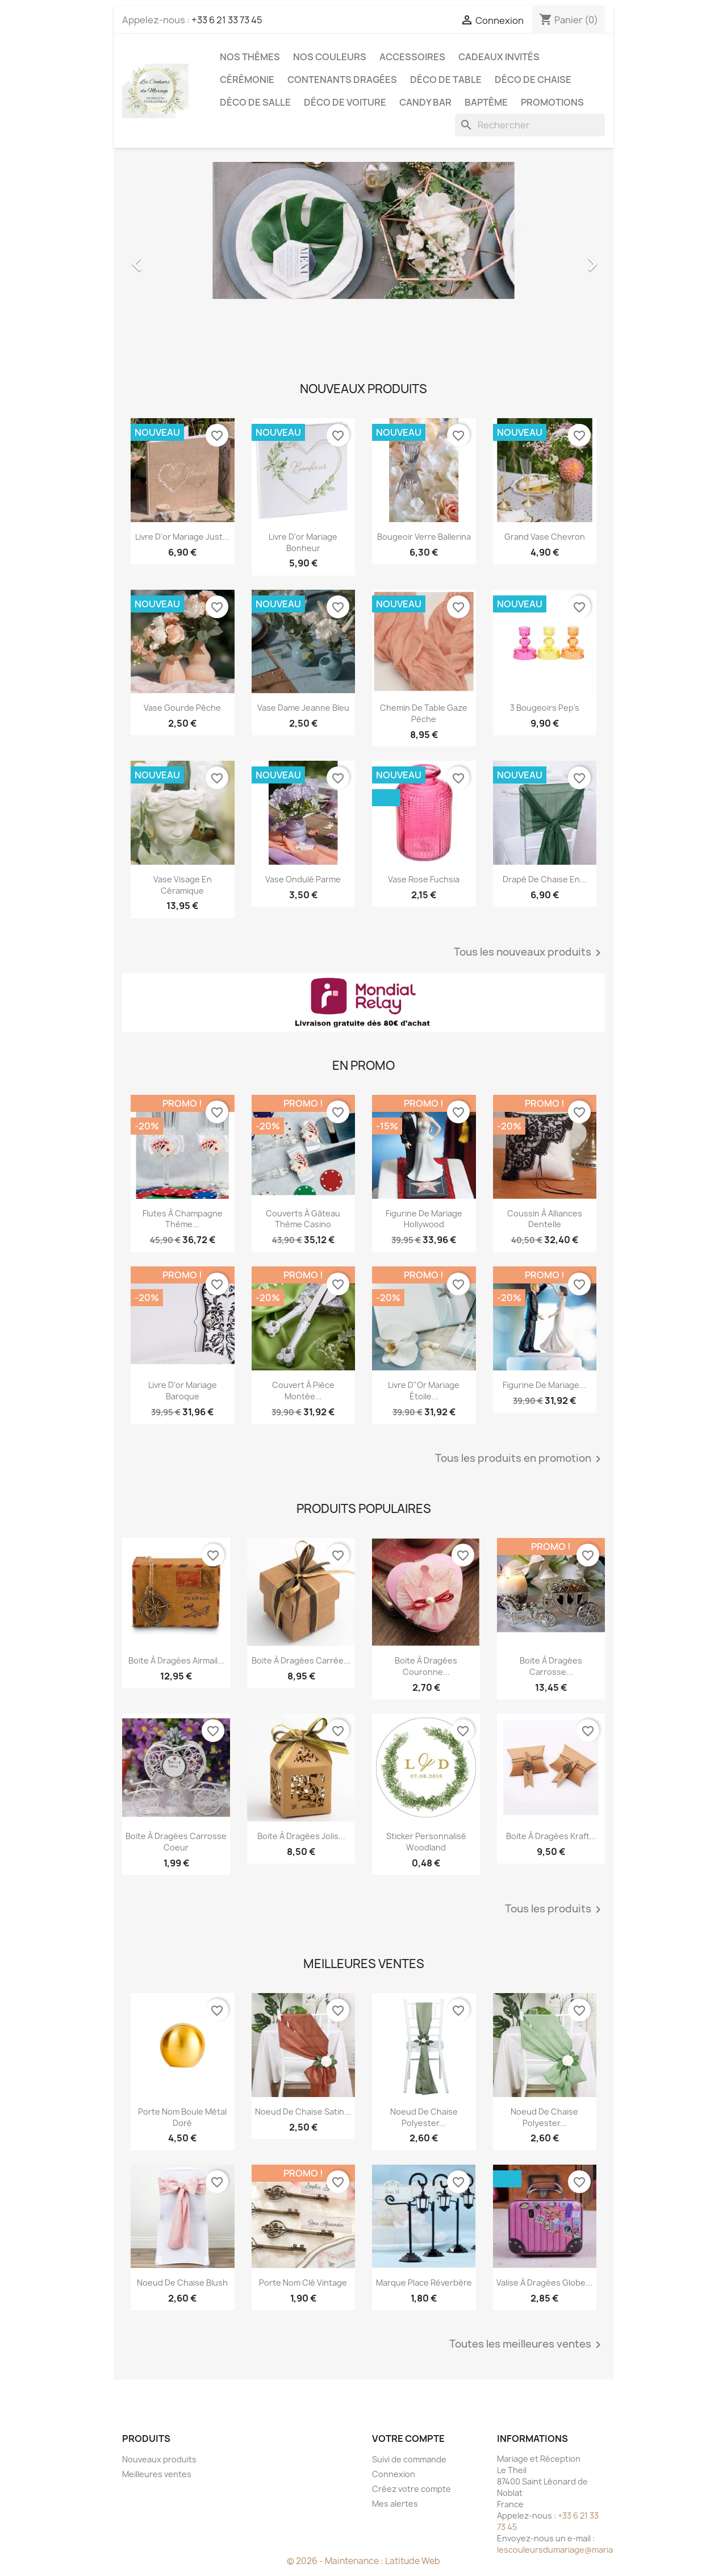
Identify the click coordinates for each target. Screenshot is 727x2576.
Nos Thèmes (250, 57)
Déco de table (446, 79)
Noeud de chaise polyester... (424, 2117)
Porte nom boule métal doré (182, 2117)
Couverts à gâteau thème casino (303, 1219)
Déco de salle (255, 102)
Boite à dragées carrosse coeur (176, 1842)
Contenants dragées (342, 79)
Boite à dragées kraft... (551, 1836)
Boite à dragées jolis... (301, 1836)
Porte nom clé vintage (303, 2282)
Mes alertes (395, 2503)
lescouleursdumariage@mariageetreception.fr (588, 2549)
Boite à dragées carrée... (301, 1660)
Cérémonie (247, 79)
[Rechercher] (530, 125)
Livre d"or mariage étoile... (423, 1390)
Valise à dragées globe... (544, 2282)
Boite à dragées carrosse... (551, 1666)
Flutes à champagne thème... (183, 1219)
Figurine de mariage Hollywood (424, 1219)
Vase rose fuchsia (423, 879)
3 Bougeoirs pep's (544, 707)
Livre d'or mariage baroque (182, 1390)
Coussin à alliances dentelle (544, 1219)
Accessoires (412, 57)
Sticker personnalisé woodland (426, 1842)
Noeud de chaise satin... (303, 2111)
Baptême (486, 102)
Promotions (552, 102)
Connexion (393, 2474)
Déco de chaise (533, 79)
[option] (363, 258)
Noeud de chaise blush (182, 2282)
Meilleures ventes (156, 2474)
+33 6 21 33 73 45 (226, 20)
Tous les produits (555, 1909)
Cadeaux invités (499, 57)
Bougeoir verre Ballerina (424, 536)
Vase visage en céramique (182, 885)
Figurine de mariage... (544, 1384)
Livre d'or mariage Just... (182, 536)
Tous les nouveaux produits (529, 953)
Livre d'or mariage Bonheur (303, 542)
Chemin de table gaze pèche (423, 713)
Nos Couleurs (329, 57)
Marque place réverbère (424, 2282)
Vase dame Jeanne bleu (303, 707)
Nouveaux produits (159, 2459)
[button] (158, 258)
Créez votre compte (411, 2488)
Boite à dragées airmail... (176, 1660)
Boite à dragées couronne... (426, 1666)
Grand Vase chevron (544, 536)
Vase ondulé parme (303, 879)
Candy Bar (425, 102)
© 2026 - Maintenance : (336, 2561)
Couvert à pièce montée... (303, 1390)
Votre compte (408, 2438)
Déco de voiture (345, 102)
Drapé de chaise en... (545, 879)
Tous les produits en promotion (520, 1459)
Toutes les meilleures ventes (527, 2345)
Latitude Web (412, 2561)
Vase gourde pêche (182, 707)
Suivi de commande (409, 2459)
